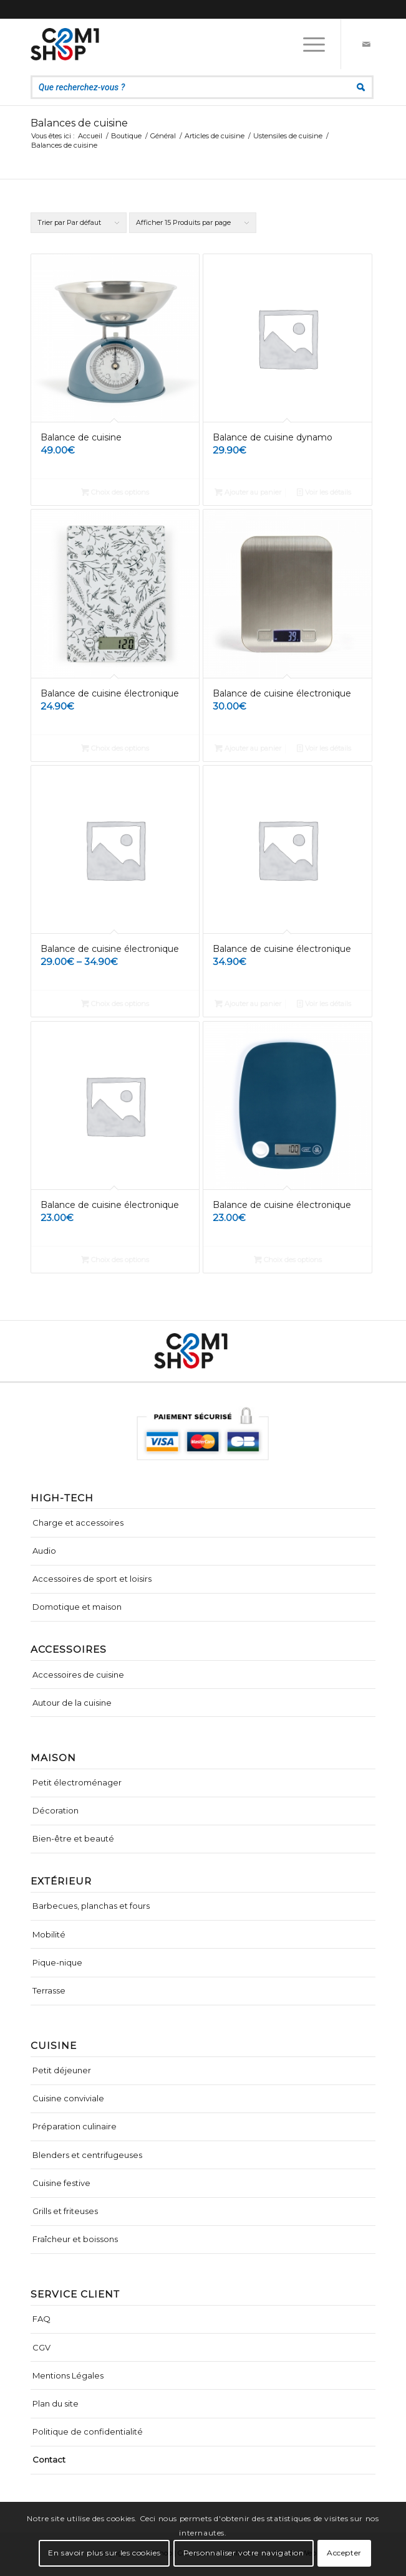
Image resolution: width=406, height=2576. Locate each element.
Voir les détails (324, 492)
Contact (48, 2459)
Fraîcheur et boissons (75, 2239)
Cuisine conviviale (68, 2098)
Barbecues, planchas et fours (91, 1906)
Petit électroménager (77, 1782)
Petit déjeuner (61, 2070)
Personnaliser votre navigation (243, 2552)
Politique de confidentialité (87, 2431)
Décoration (55, 1810)
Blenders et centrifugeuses (87, 2155)
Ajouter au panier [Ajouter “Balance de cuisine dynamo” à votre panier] (248, 492)
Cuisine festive (61, 2183)
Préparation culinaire (74, 2126)
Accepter (344, 2552)
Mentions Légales (68, 2375)
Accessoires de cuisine (78, 1675)
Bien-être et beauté (73, 1838)
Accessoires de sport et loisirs (92, 1579)
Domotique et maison (77, 1607)
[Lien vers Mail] (366, 44)
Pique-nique (57, 1962)
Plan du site (55, 2403)
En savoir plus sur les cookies (104, 2552)
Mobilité (48, 1934)
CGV (41, 2347)
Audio (44, 1551)
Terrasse (48, 1990)
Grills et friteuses (65, 2211)
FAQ (41, 2319)
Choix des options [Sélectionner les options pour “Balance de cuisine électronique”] (115, 748)
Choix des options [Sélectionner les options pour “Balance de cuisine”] (115, 492)
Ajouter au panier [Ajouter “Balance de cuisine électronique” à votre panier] (248, 748)
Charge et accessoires (77, 1523)
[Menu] (308, 44)
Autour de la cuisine (72, 1703)
